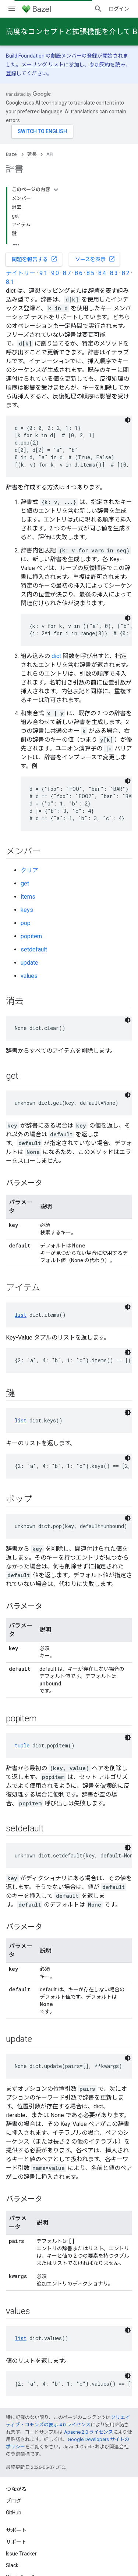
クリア (29, 870)
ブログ (13, 2501)
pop (26, 923)
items (28, 896)
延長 (32, 154)
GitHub (13, 2512)
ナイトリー (20, 273)
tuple (22, 1745)
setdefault (34, 949)
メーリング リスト (42, 64)
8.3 (114, 273)
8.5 (90, 273)
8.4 (102, 273)
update (29, 962)
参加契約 (99, 64)
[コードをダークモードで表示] (127, 420)
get (25, 883)
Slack (12, 2565)
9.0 (55, 273)
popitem (31, 936)
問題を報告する (34, 259)
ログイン (119, 9)
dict (56, 656)
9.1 (43, 273)
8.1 (10, 281)
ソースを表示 (95, 259)
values (29, 975)
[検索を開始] (98, 8)
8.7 (67, 273)
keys (27, 909)
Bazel (12, 154)
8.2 (126, 273)
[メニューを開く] (11, 9)
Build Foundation (25, 56)
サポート (16, 2542)
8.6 (78, 273)
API (49, 154)
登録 (11, 73)
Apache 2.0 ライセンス (88, 2432)
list (20, 1314)
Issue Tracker (21, 2554)
